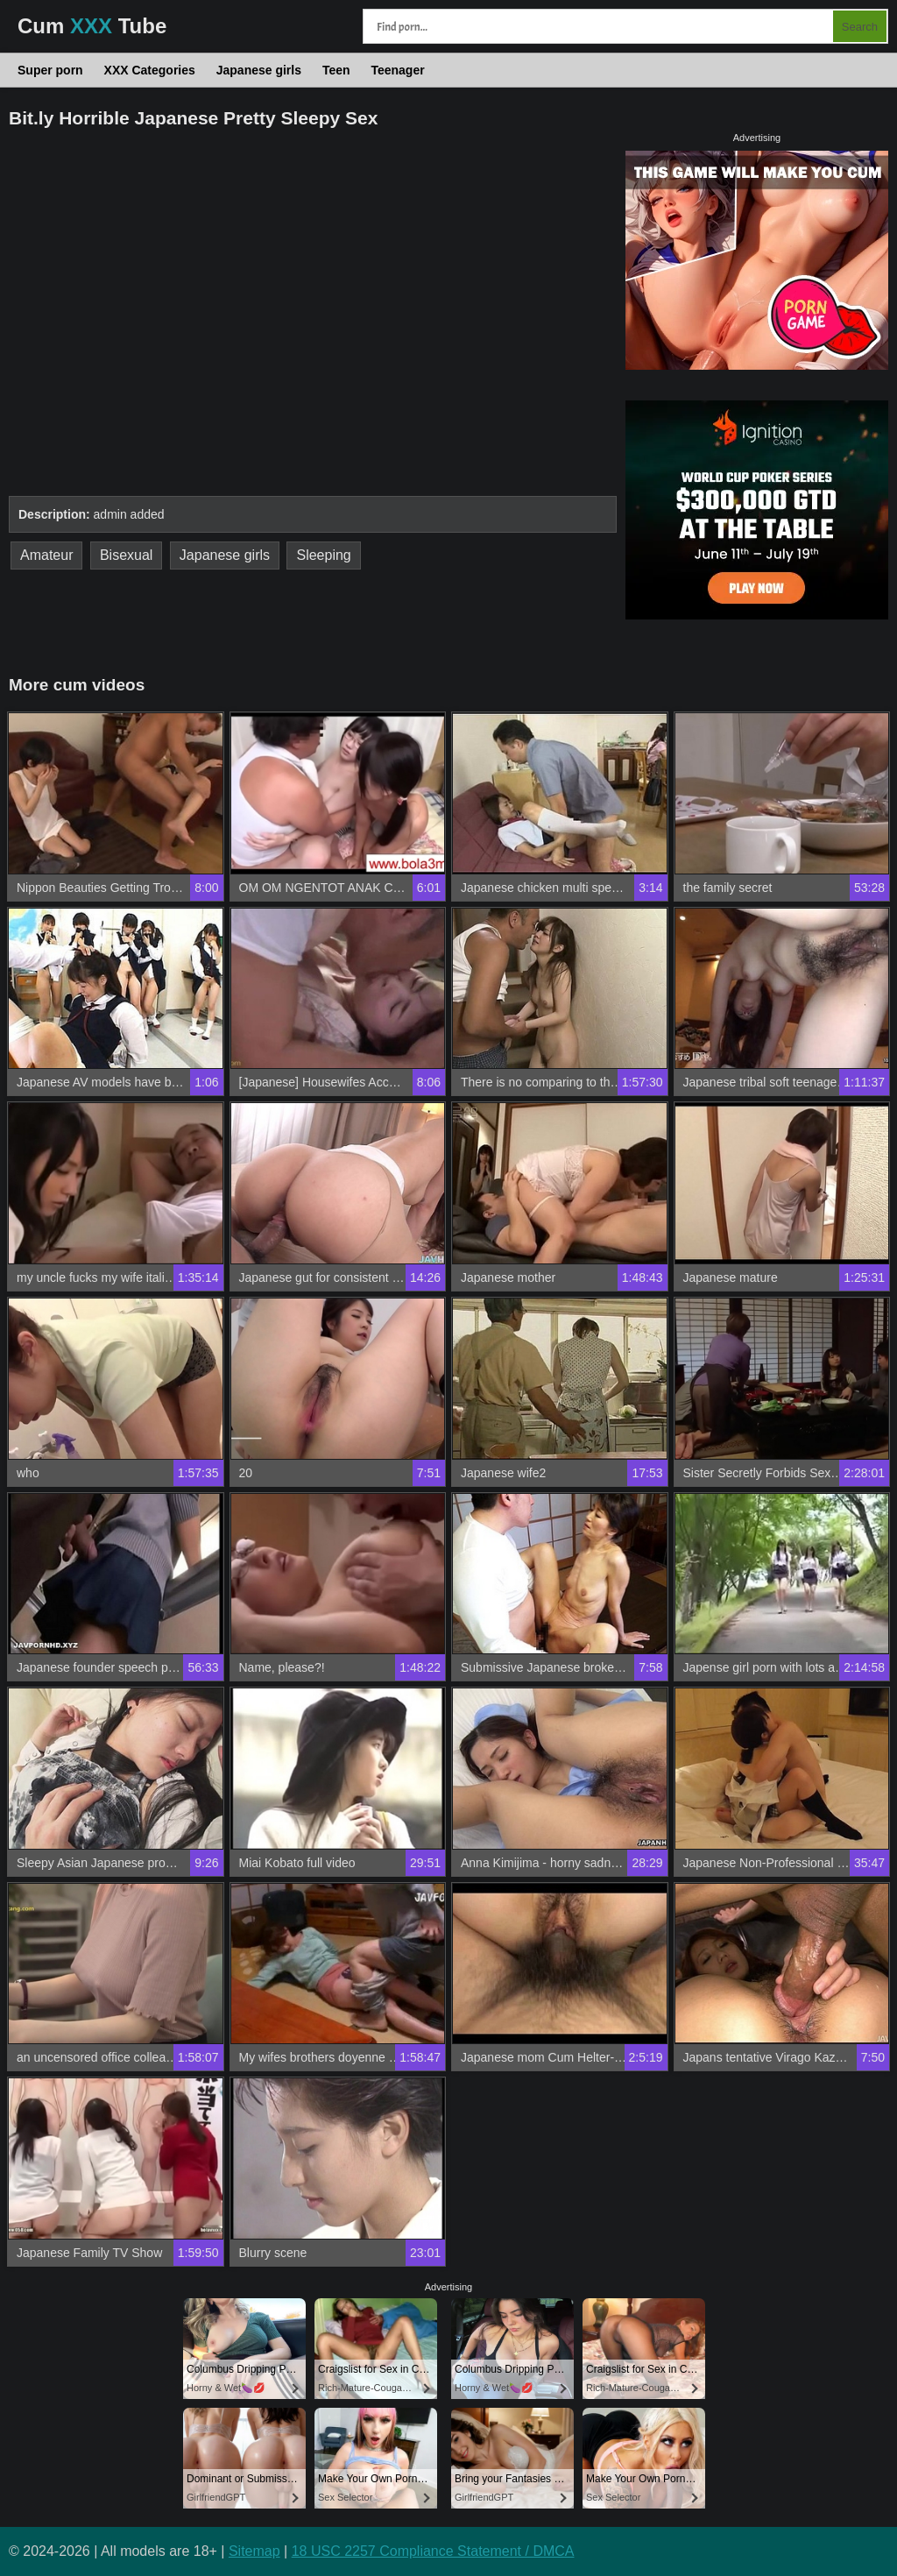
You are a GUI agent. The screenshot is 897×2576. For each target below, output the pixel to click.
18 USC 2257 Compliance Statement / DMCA (433, 2551)
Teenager (397, 70)
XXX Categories (149, 70)
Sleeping (323, 555)
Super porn (50, 70)
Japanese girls (258, 70)
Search (860, 26)
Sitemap (254, 2551)
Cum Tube (92, 26)
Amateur (46, 555)
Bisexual (126, 555)
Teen (336, 70)
